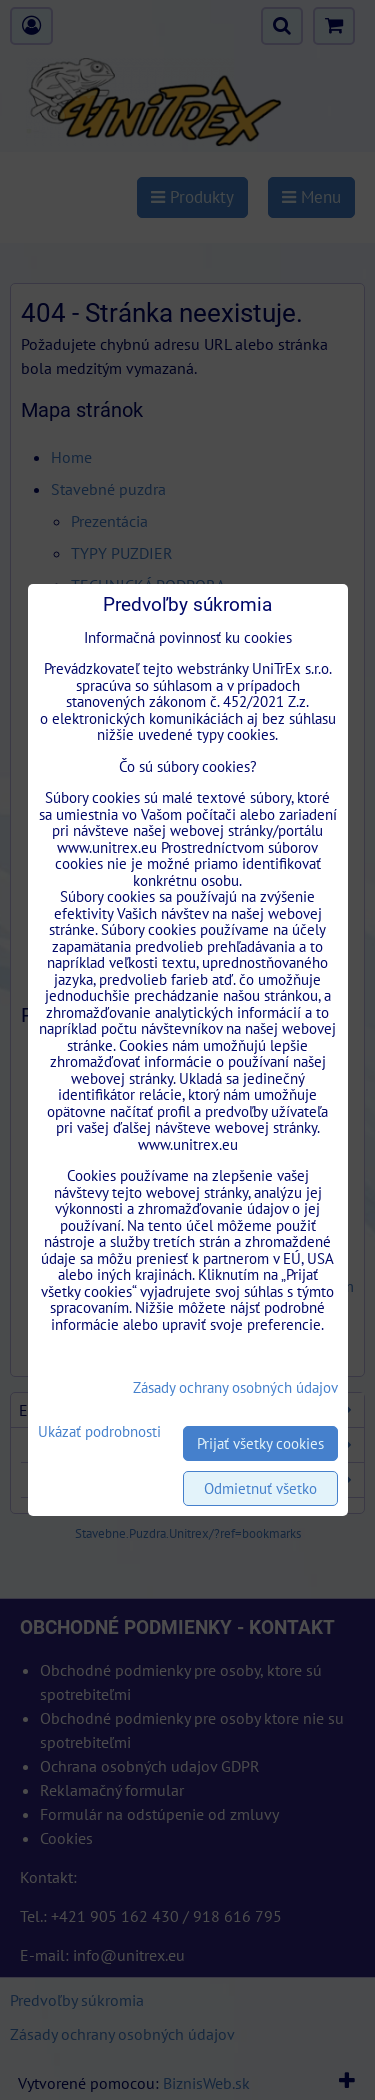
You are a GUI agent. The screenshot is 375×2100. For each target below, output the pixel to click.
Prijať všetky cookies (260, 1443)
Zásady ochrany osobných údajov (235, 1387)
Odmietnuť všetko (260, 1488)
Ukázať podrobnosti (99, 1432)
